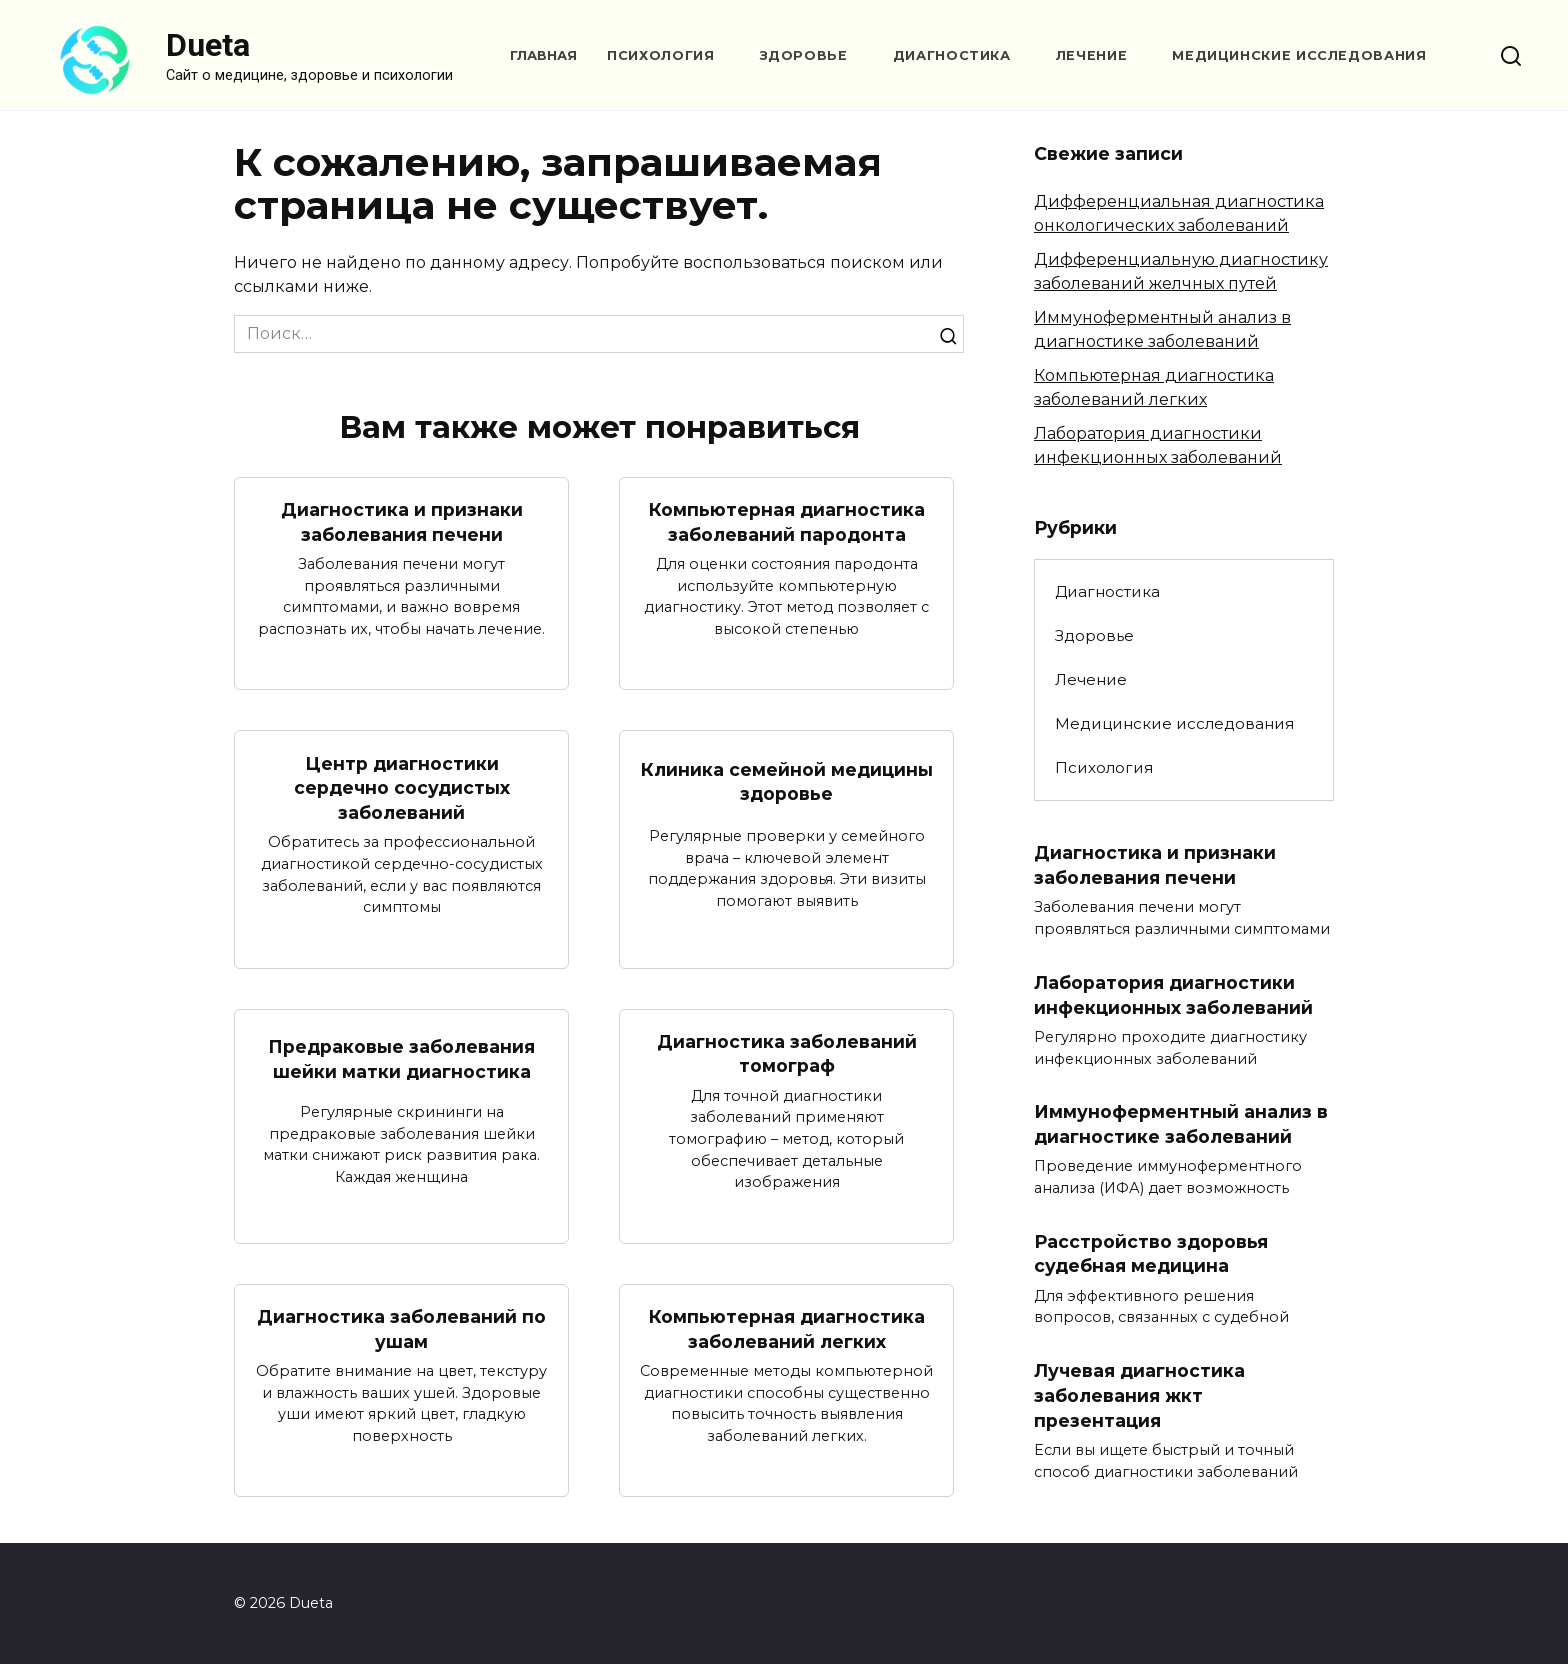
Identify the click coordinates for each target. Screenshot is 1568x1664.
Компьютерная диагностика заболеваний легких (787, 1329)
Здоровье (804, 55)
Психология (660, 55)
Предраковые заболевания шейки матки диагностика (401, 1059)
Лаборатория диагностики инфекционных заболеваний (1173, 995)
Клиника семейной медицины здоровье (787, 782)
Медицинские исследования (1299, 55)
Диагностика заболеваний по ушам (401, 1329)
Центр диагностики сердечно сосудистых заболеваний (402, 787)
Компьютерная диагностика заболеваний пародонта (787, 522)
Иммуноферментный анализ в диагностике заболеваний (1181, 1124)
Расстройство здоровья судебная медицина (1151, 1254)
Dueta (208, 45)
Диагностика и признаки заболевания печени (402, 522)
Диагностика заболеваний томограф (787, 1054)
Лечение (1091, 55)
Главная (543, 55)
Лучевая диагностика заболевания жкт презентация (1139, 1395)
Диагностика (952, 55)
